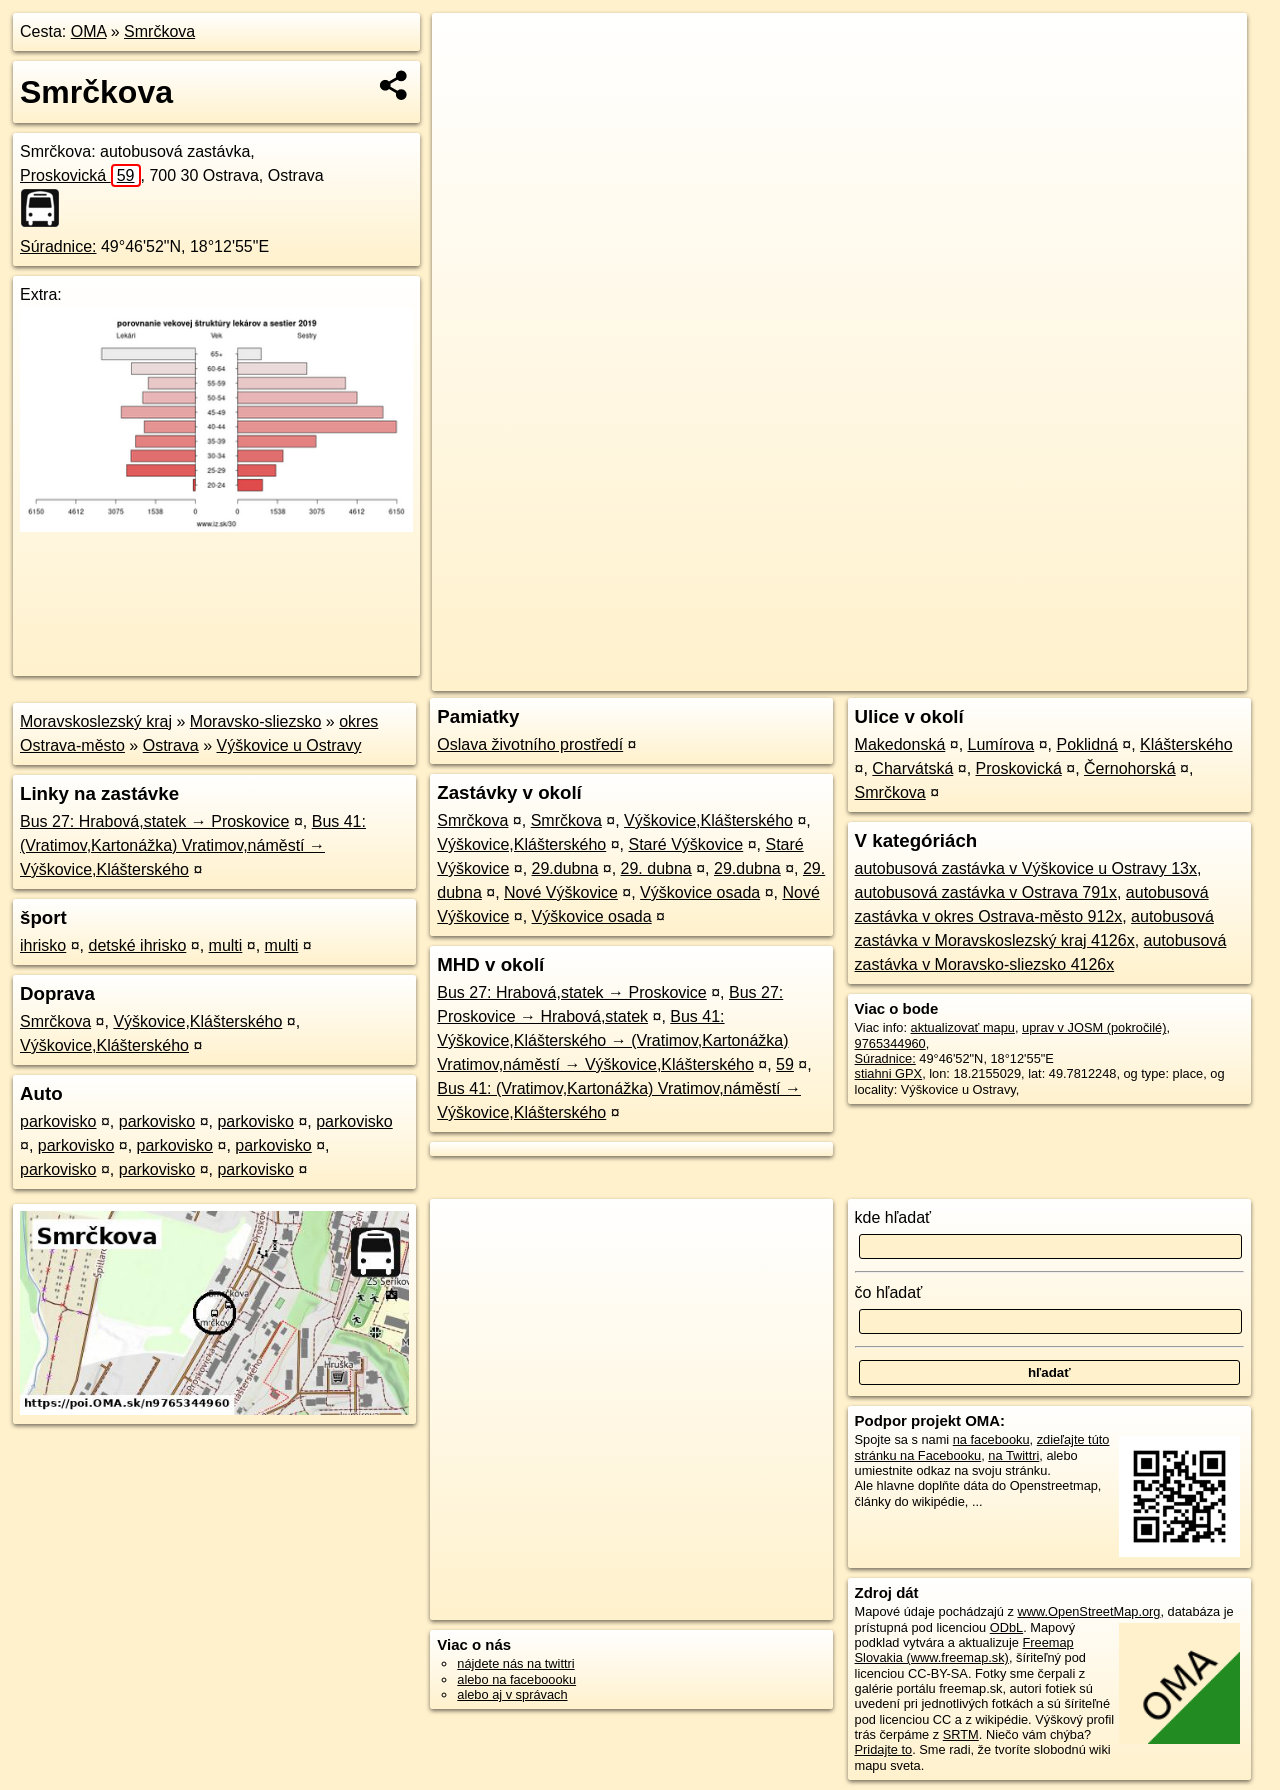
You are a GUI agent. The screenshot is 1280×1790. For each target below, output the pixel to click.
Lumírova (1001, 744)
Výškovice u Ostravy (289, 745)
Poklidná (1086, 744)
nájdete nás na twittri (515, 1663)
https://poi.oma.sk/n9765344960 (1156, 676)
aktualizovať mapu (963, 1027)
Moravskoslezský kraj (96, 721)
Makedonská (900, 744)
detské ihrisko (137, 945)
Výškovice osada (700, 892)
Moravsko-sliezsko (256, 721)
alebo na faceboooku (516, 1679)
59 (785, 1064)
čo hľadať (889, 1292)
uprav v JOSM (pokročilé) (1094, 1027)
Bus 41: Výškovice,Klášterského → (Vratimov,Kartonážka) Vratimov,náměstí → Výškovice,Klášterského (612, 1040)
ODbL (1006, 1627)
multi (226, 945)
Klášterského (1186, 744)
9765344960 (890, 1043)
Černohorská (1130, 768)
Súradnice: (58, 246)
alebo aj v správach (512, 1694)
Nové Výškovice (561, 892)
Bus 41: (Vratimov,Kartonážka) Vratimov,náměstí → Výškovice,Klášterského (193, 845)
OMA (89, 31)
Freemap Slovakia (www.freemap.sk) (964, 1650)
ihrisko (43, 945)
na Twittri (1013, 1455)
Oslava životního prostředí (530, 744)
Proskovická (80, 175)
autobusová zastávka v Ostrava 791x (986, 892)
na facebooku (991, 1439)
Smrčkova (159, 31)
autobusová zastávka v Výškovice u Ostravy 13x (1026, 868)
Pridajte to (884, 1749)
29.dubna (565, 868)
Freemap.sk (1005, 676)
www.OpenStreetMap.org (1088, 1611)
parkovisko (58, 1121)
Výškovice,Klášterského (197, 1021)
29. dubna (656, 868)
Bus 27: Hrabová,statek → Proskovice (154, 821)
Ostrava (171, 745)
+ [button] (466, 47)
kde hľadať (893, 1217)
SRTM (961, 1734)
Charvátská (912, 768)
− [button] (466, 78)
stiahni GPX (889, 1073)
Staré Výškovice (686, 844)
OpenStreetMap (902, 676)
